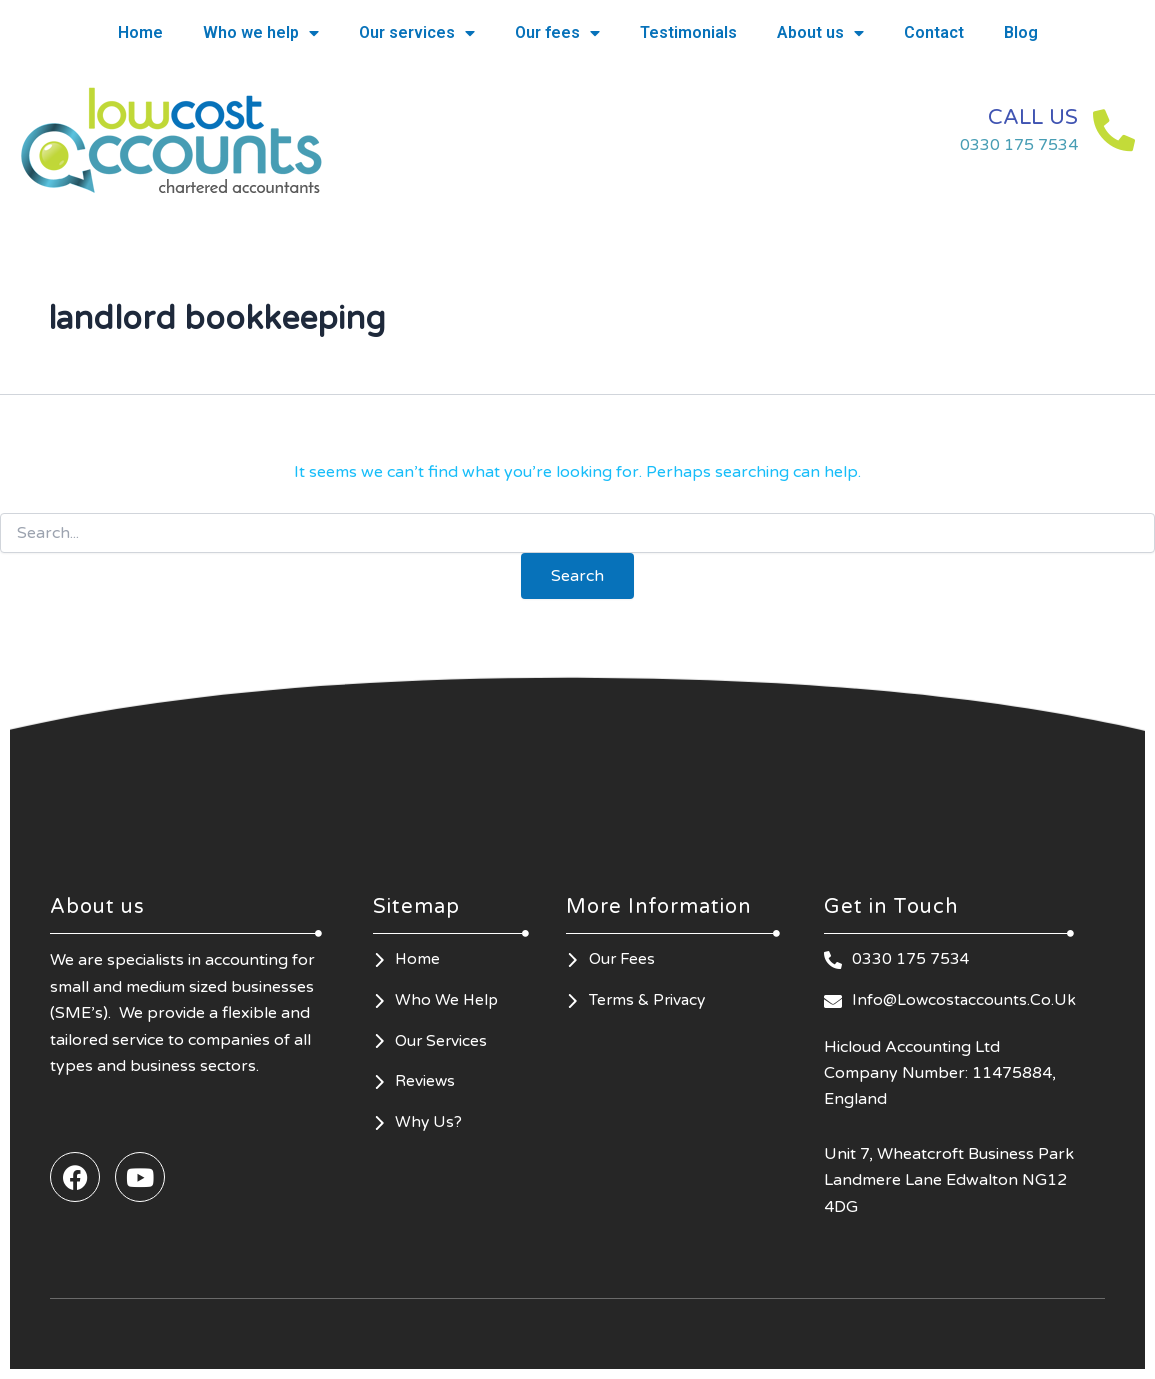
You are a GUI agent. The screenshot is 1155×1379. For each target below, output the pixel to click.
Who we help (261, 33)
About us (820, 33)
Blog (1021, 32)
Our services (417, 33)
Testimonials (688, 32)
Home (140, 32)
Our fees (557, 33)
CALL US (1020, 116)
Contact (934, 32)
